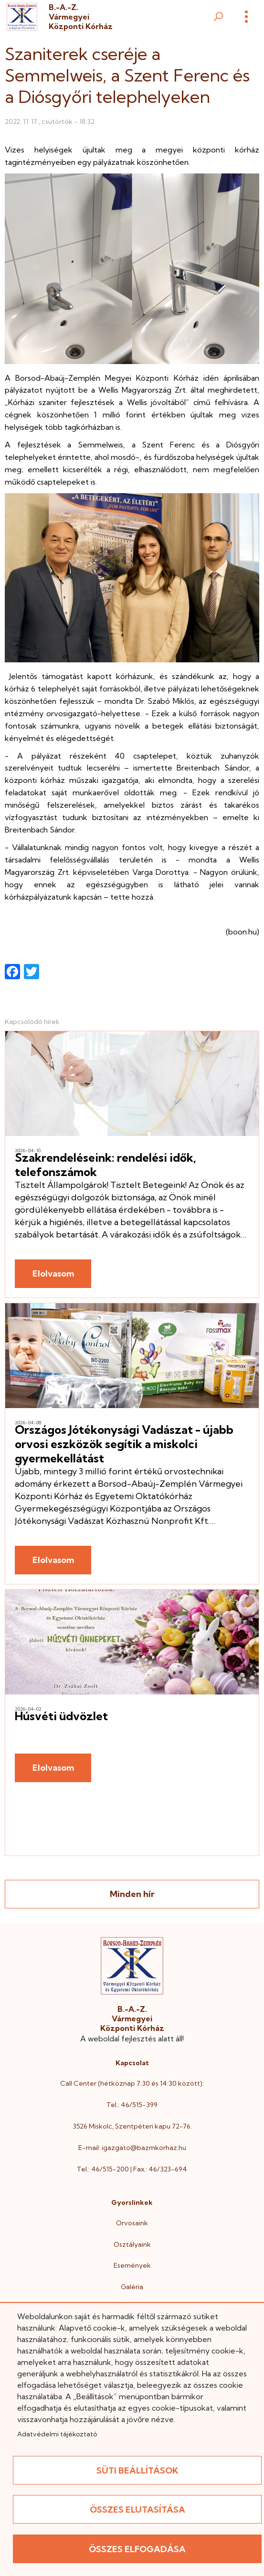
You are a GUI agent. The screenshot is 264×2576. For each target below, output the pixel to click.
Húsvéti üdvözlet (61, 1716)
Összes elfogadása (137, 2549)
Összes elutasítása (137, 2509)
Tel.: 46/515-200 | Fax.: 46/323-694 (132, 2169)
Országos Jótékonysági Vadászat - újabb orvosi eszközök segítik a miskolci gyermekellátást (124, 1443)
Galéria (132, 2286)
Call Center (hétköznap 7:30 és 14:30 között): (132, 2083)
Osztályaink (132, 2244)
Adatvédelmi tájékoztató (57, 2434)
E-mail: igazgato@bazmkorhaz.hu (132, 2147)
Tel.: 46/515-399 (132, 2104)
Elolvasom (53, 1273)
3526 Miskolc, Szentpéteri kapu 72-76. (132, 2126)
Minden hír (132, 1893)
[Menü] (246, 16)
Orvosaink (132, 2223)
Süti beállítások (137, 2470)
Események (132, 2265)
